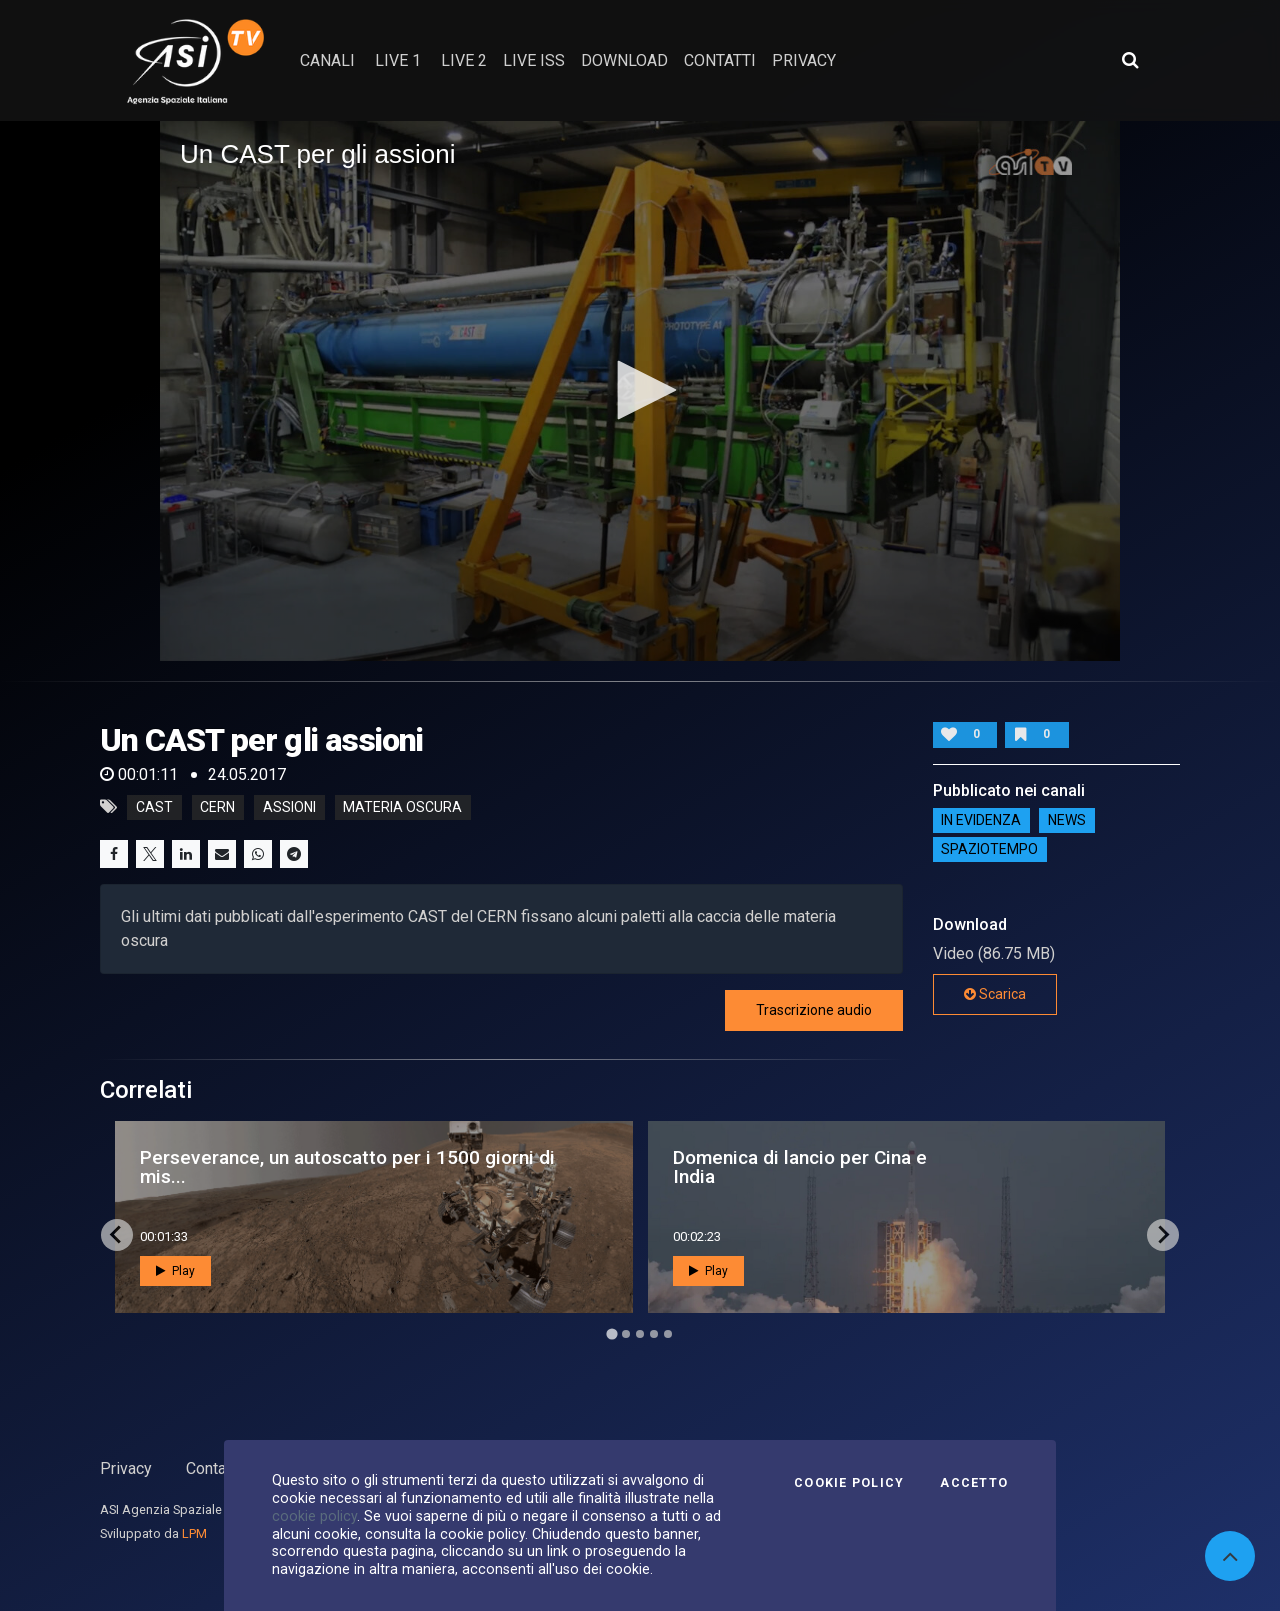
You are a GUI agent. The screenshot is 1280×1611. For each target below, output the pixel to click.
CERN (217, 807)
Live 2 (464, 60)
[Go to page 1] (611, 1333)
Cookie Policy (849, 1483)
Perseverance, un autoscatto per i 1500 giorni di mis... (347, 1167)
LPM (194, 1533)
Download (624, 60)
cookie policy (314, 1516)
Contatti (213, 1468)
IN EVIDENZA (981, 821)
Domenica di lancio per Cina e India (800, 1167)
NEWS (1067, 821)
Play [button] (175, 1271)
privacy (804, 60)
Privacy (126, 1468)
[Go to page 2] (626, 1334)
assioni (289, 807)
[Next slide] (1163, 1235)
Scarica (995, 994)
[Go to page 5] (668, 1334)
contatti (720, 60)
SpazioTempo (989, 850)
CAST (154, 807)
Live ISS (534, 60)
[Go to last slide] (117, 1235)
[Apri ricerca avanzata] (1130, 60)
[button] (640, 390)
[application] (640, 391)
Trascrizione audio (814, 1010)
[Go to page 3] (640, 1334)
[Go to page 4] (654, 1334)
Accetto (974, 1483)
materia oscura (402, 807)
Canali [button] (327, 60)
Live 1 (398, 60)
